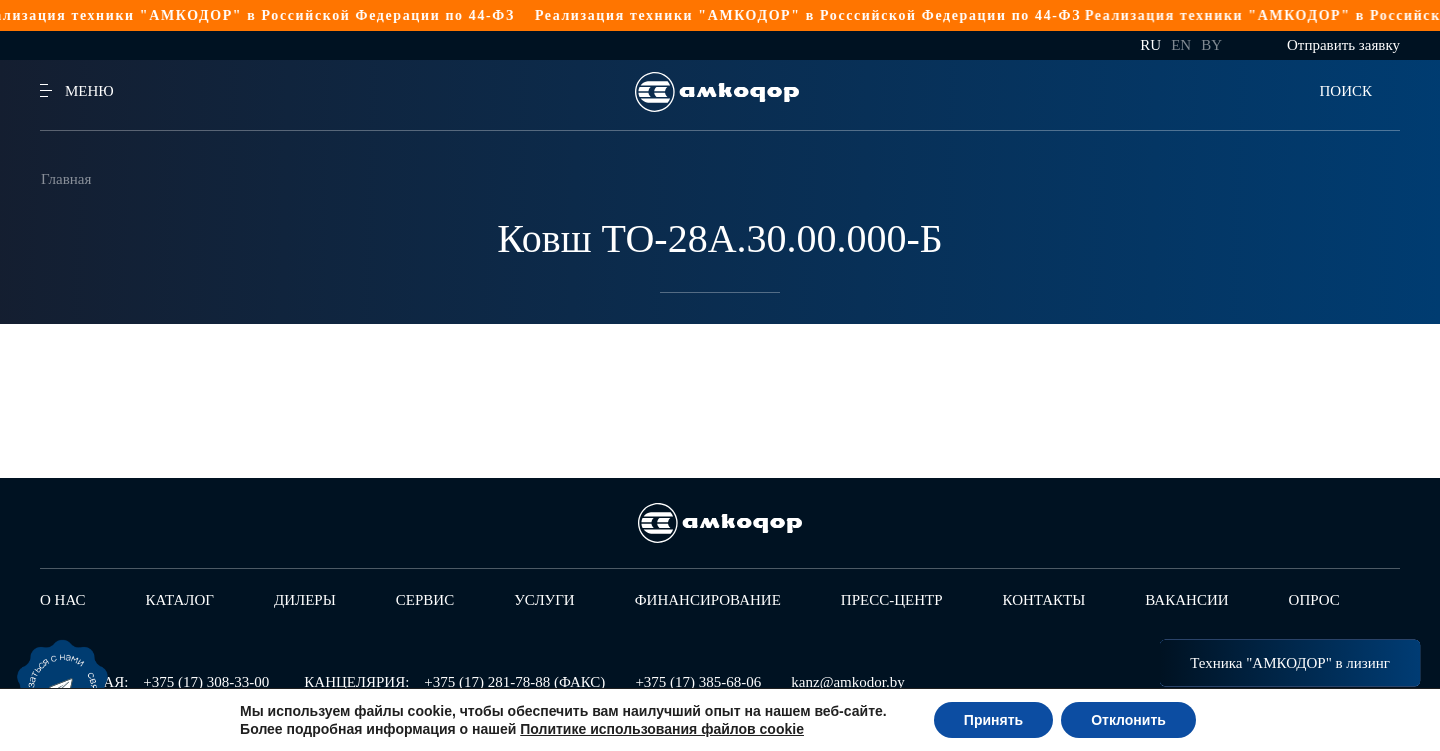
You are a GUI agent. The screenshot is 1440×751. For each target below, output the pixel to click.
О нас (63, 600)
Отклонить (1128, 720)
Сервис (425, 600)
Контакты (1044, 600)
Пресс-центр (892, 600)
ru (1150, 45)
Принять (993, 720)
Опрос (1314, 600)
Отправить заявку (1343, 45)
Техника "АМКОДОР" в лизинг (1290, 663)
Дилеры (305, 600)
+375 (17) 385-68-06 (698, 682)
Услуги (544, 600)
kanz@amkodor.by (847, 682)
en (1181, 45)
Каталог (180, 600)
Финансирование (708, 600)
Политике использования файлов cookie (662, 729)
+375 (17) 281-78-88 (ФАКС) (514, 682)
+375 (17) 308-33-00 (206, 682)
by (1211, 45)
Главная (66, 179)
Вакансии (1186, 600)
